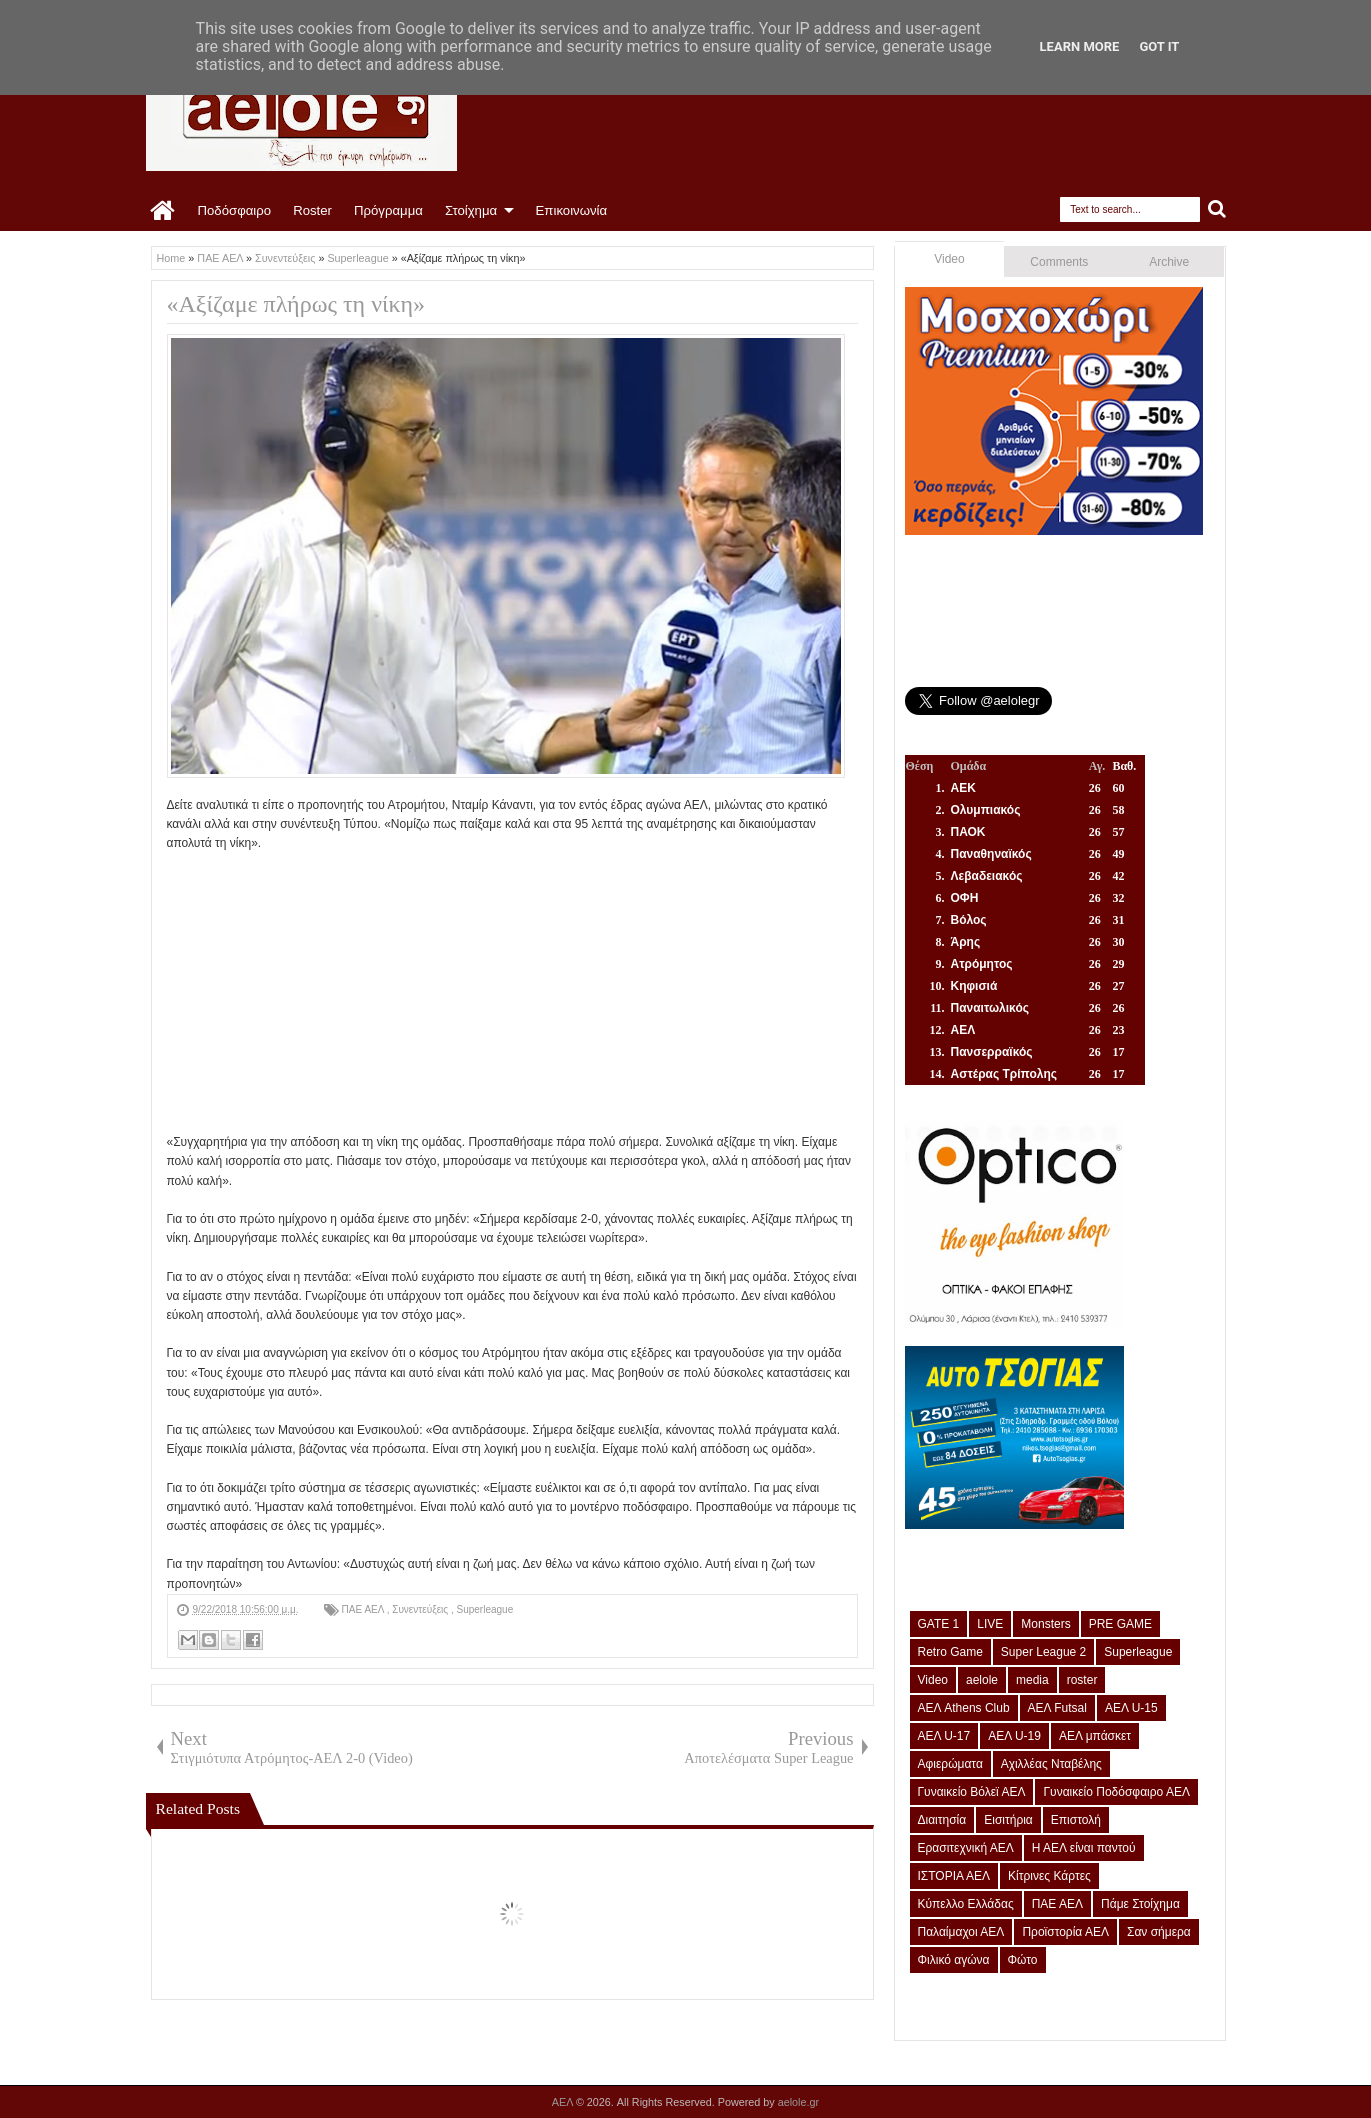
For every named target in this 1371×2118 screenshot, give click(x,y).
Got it (1159, 46)
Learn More (1080, 46)
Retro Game (950, 1652)
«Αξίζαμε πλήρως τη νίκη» (296, 304)
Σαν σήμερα (1159, 1932)
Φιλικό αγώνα (954, 1960)
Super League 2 (1043, 1652)
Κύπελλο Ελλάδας (966, 1904)
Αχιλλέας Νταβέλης (1051, 1764)
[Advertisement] (512, 993)
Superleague (485, 1609)
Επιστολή (1076, 1820)
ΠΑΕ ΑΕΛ (364, 1609)
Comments (1059, 262)
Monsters (1045, 1624)
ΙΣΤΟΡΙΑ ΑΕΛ (954, 1876)
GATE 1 (939, 1624)
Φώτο (1023, 1960)
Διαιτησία (942, 1820)
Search (1217, 209)
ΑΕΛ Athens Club (964, 1708)
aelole (982, 1680)
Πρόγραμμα (388, 210)
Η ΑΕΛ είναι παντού (1084, 1848)
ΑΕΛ (564, 2102)
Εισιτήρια (1008, 1820)
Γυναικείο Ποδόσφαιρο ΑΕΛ (1116, 1792)
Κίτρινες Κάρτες (1049, 1876)
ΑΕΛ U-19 (1014, 1736)
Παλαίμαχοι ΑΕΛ (961, 1932)
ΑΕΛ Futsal (1057, 1708)
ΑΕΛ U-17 (944, 1736)
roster (1082, 1680)
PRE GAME (1120, 1624)
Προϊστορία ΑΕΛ (1065, 1932)
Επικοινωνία (572, 210)
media (1032, 1680)
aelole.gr (798, 2102)
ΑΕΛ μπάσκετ (1095, 1736)
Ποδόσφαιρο (235, 210)
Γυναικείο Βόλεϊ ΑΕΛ (972, 1792)
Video (949, 259)
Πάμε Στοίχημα (1140, 1904)
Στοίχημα (471, 210)
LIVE (990, 1624)
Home (163, 211)
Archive (1169, 262)
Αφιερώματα (950, 1764)
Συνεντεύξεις (421, 1609)
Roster (312, 210)
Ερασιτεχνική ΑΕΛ (966, 1848)
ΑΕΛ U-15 (1131, 1708)
